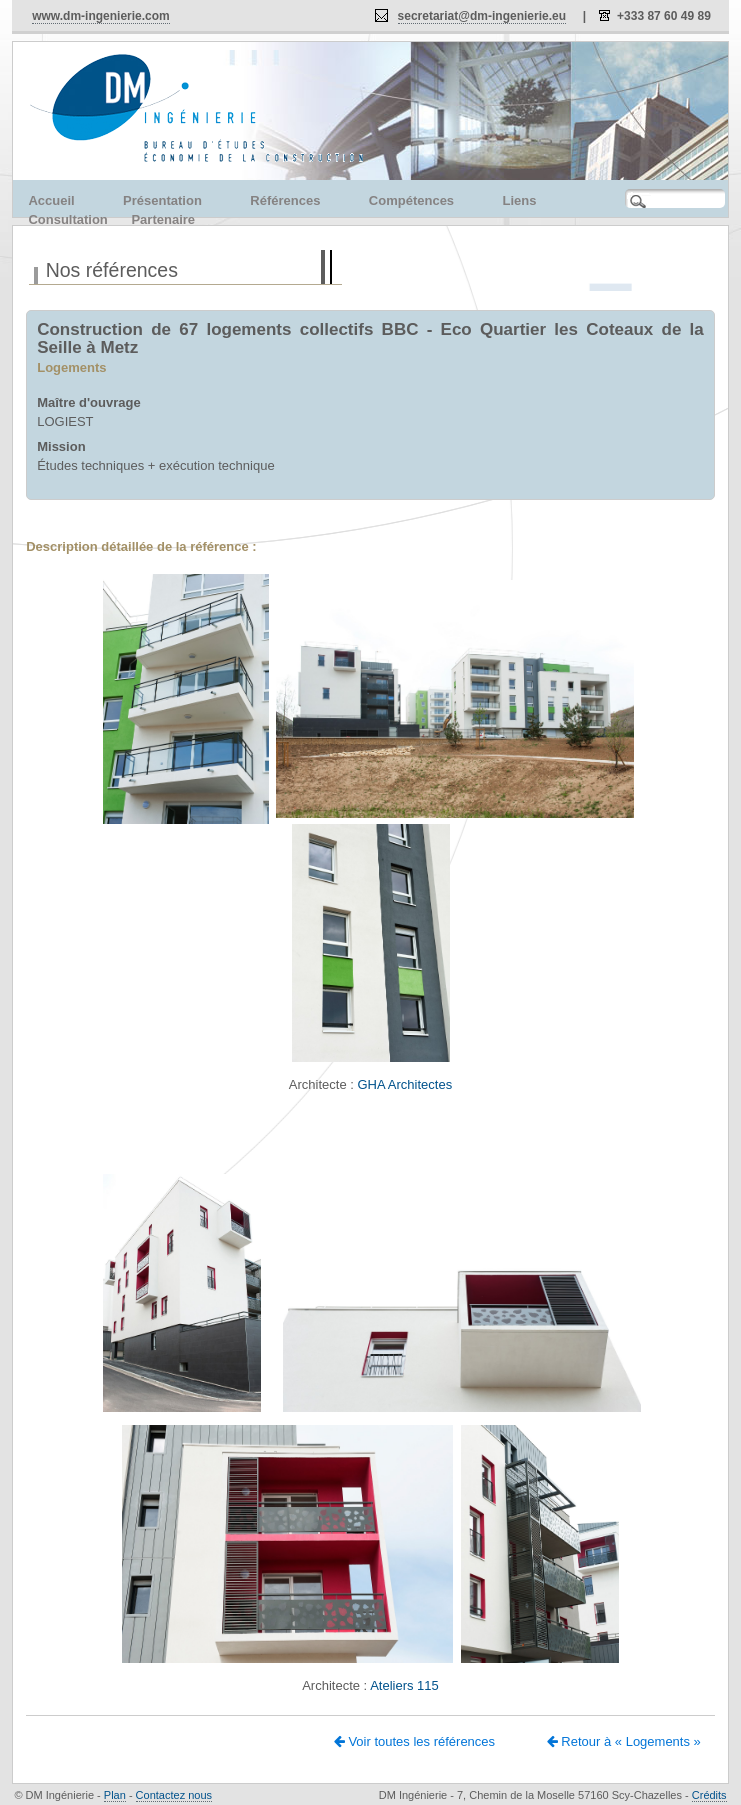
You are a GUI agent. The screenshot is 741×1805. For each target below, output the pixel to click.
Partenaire (163, 219)
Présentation (162, 200)
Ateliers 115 (404, 1685)
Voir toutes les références (414, 1741)
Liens (520, 200)
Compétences (411, 200)
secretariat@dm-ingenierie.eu (482, 16)
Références (285, 200)
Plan (115, 1795)
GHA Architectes (404, 1084)
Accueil (51, 200)
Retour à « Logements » (624, 1741)
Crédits (709, 1795)
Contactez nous (174, 1795)
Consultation (67, 219)
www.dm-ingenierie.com (101, 16)
